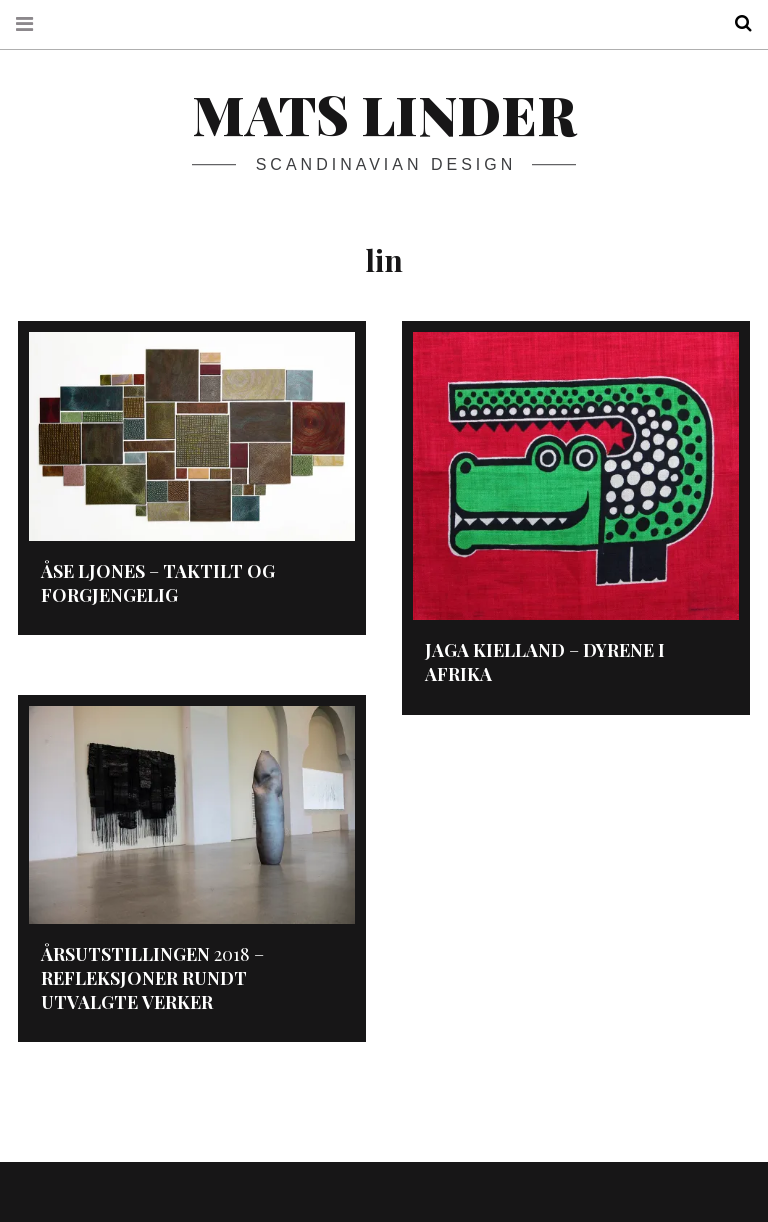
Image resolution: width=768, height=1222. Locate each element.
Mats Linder (384, 114)
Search (736, 23)
